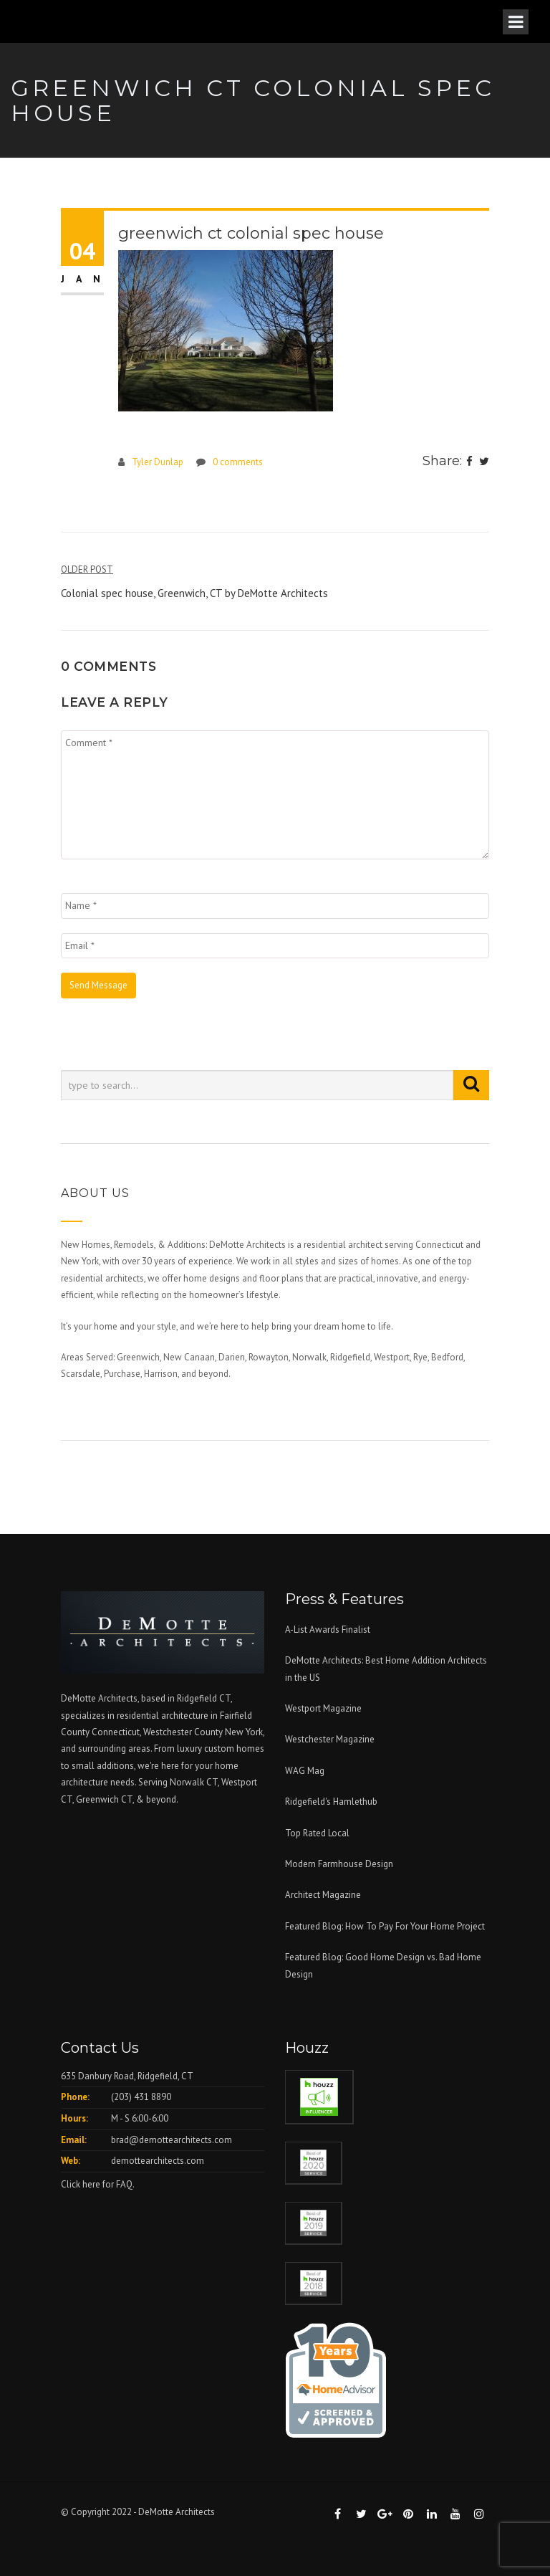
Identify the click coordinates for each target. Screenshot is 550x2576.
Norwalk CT (194, 1782)
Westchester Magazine (330, 1739)
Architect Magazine (323, 1895)
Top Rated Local (317, 1833)
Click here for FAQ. (98, 2184)
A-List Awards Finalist (327, 1629)
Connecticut (116, 1732)
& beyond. (157, 1799)
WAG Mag (304, 1771)
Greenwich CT (104, 1799)
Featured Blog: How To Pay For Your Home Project (385, 1926)
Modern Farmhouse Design (339, 1864)
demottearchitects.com (157, 2161)
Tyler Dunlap (157, 462)
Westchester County (184, 1732)
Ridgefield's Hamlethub (331, 1801)
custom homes (234, 1748)
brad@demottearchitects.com (171, 2140)
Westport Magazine (323, 1708)
